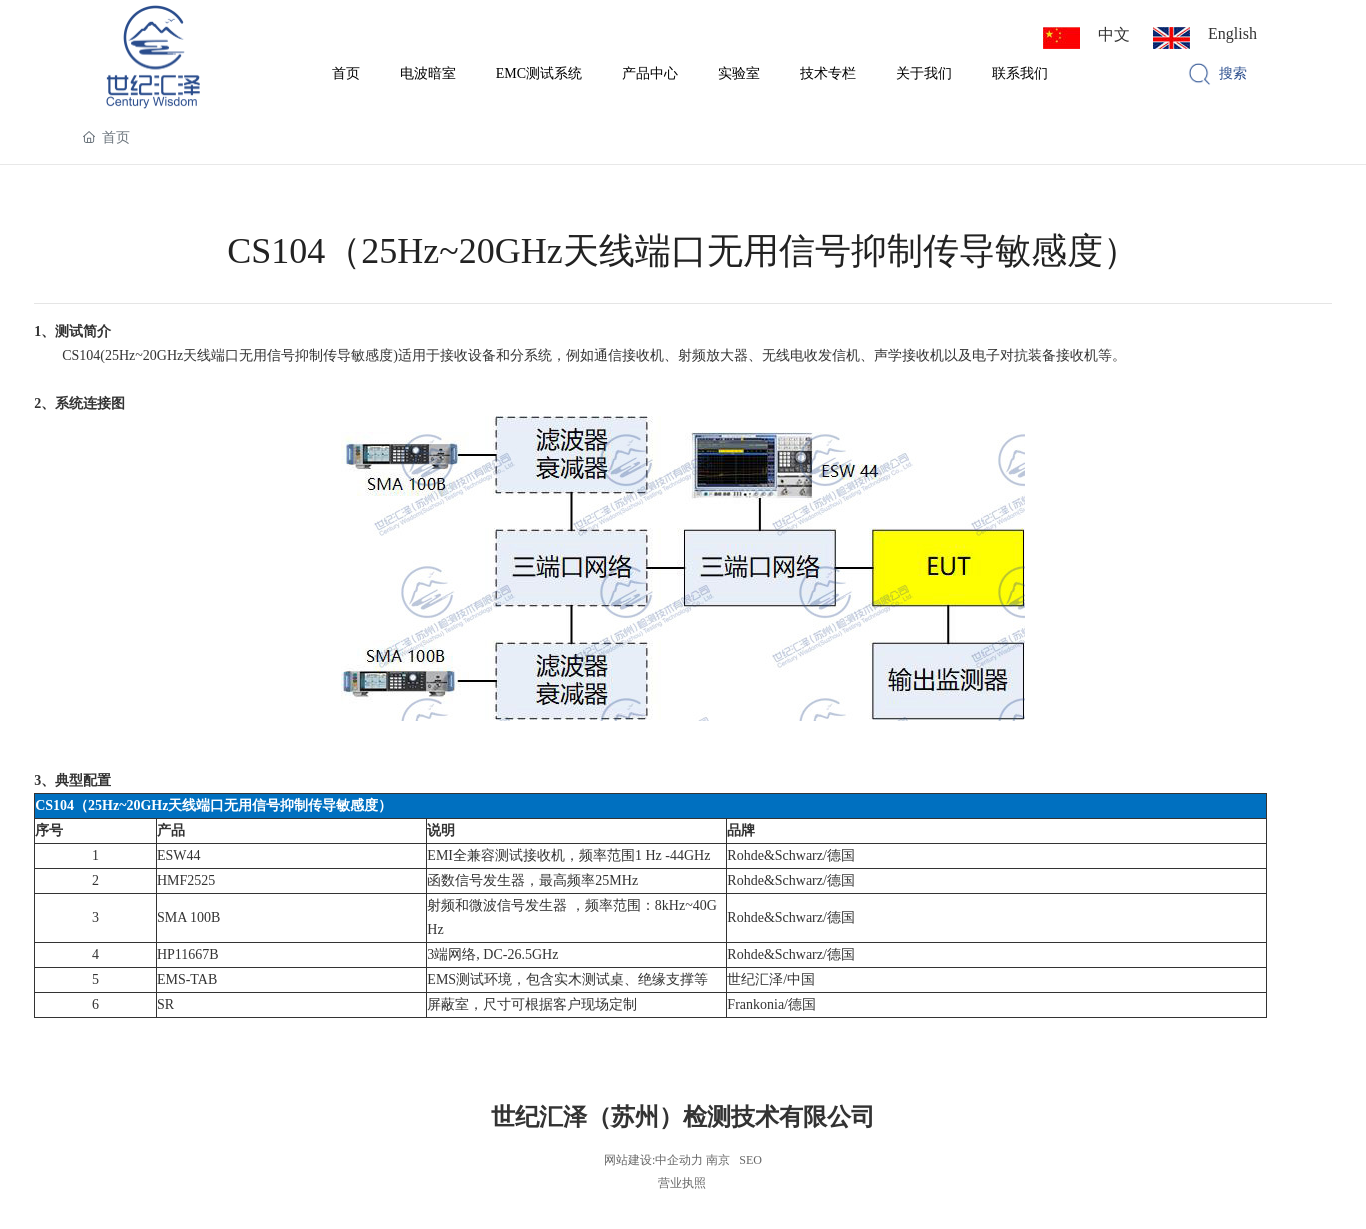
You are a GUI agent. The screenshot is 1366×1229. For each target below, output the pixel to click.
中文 (1114, 34)
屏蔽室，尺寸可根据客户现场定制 (532, 1004)
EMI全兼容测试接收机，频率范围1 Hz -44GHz (568, 855)
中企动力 (679, 1160)
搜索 (1233, 73)
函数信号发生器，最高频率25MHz (532, 880)
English (1232, 33)
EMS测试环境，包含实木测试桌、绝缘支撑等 (567, 979)
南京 (718, 1160)
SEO (750, 1160)
